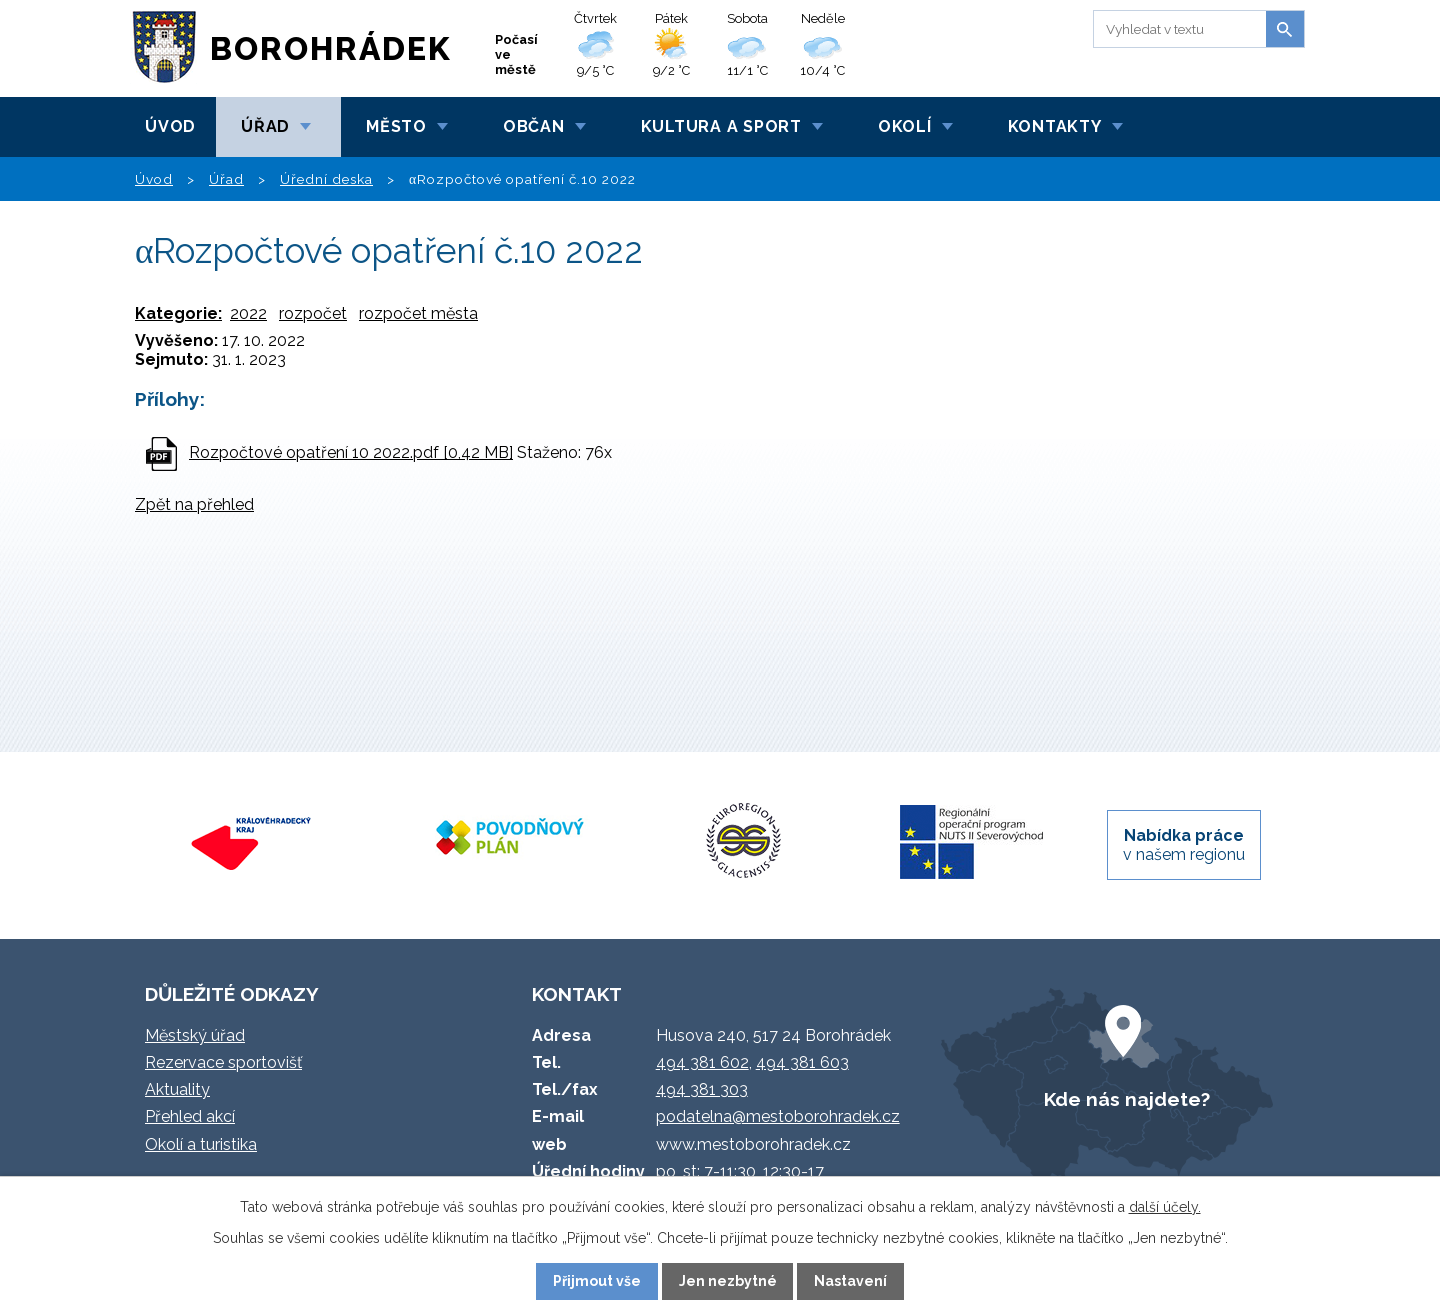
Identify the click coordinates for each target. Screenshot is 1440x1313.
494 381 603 (802, 1062)
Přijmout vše (597, 1281)
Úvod (170, 126)
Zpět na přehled (194, 504)
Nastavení (850, 1281)
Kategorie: (178, 313)
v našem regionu (1184, 845)
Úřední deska (326, 179)
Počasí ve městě (516, 54)
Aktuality (177, 1089)
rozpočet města (418, 313)
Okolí (905, 126)
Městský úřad (195, 1035)
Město (396, 126)
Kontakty (1055, 126)
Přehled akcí (190, 1116)
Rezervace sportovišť (223, 1062)
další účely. (1165, 1207)
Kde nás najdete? (1127, 1099)
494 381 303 (702, 1089)
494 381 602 (702, 1062)
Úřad (265, 126)
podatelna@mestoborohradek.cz (778, 1116)
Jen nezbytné (728, 1281)
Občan (534, 126)
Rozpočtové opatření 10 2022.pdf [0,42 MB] (351, 452)
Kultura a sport (721, 126)
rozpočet (313, 313)
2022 (248, 313)
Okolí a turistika (201, 1144)
